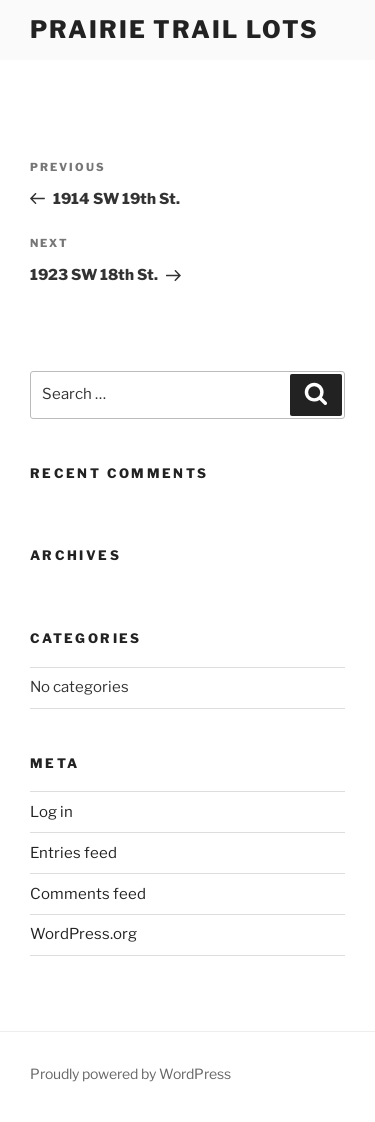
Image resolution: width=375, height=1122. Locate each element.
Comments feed (88, 894)
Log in (51, 812)
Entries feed (73, 853)
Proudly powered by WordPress (130, 1073)
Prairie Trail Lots (174, 29)
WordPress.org (83, 934)
